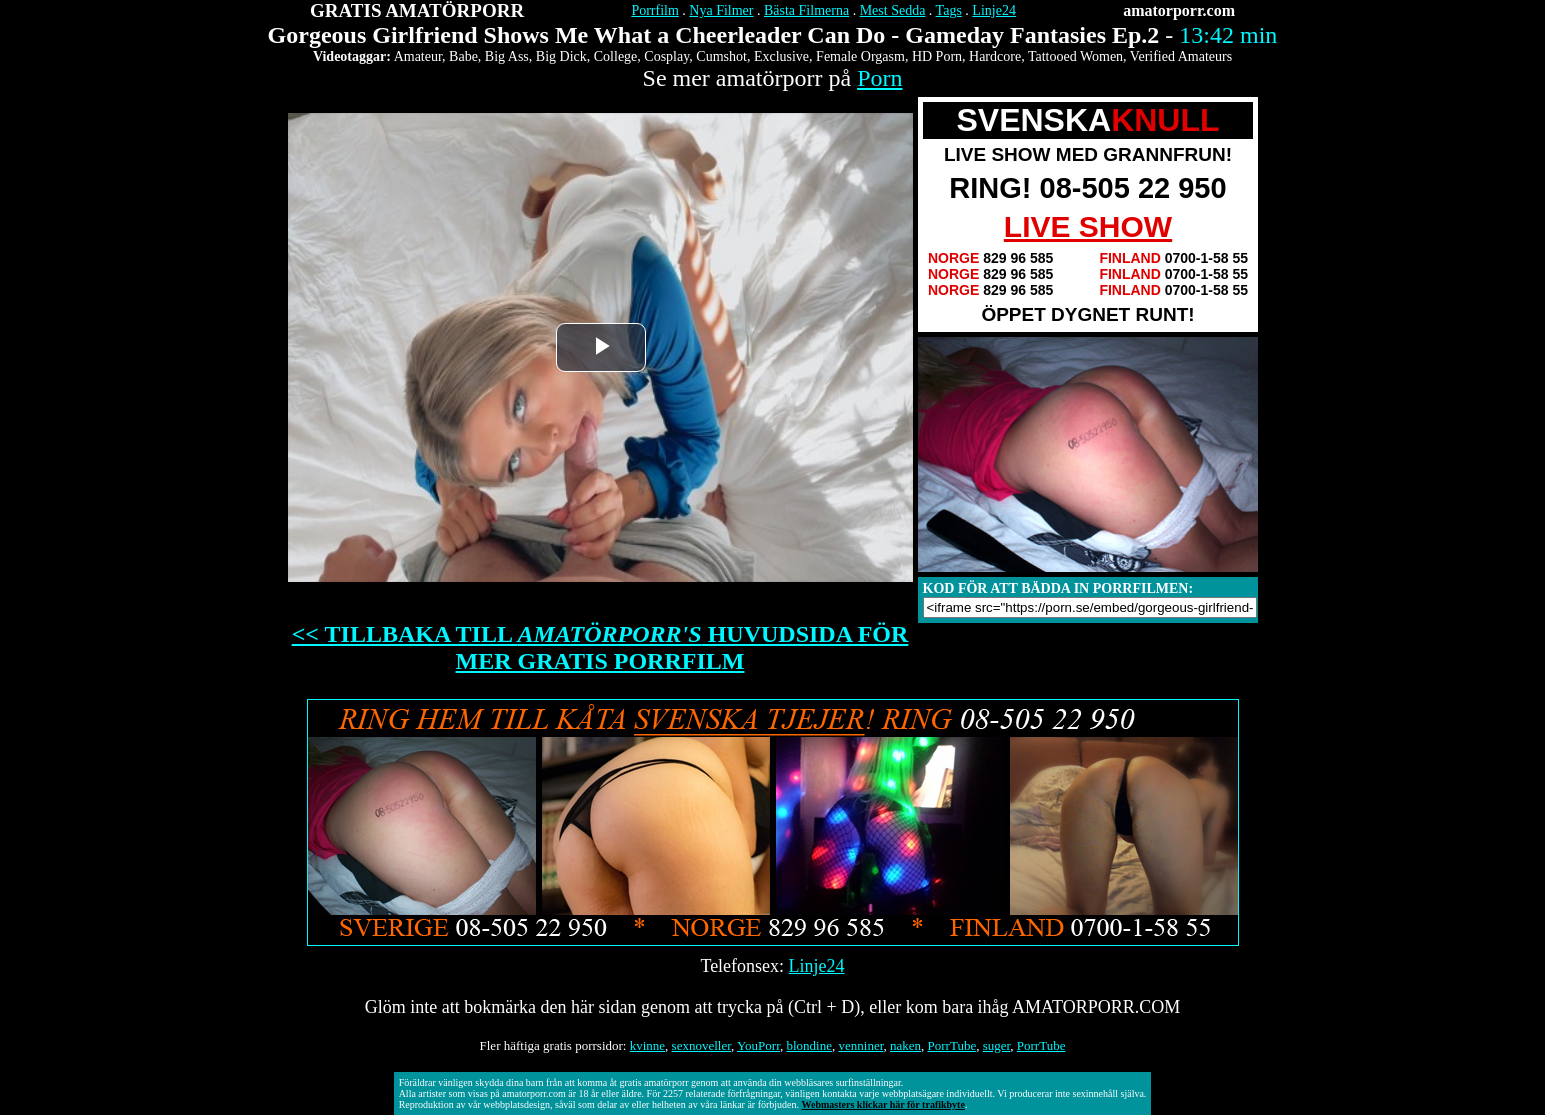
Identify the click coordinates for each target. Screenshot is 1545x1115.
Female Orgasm (860, 56)
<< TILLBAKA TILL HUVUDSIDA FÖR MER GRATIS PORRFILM (600, 647)
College (616, 56)
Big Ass (507, 56)
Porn (879, 78)
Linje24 (994, 10)
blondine (810, 1045)
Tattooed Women (1075, 56)
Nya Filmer (721, 10)
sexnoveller (701, 1045)
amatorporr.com (1179, 10)
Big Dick (561, 56)
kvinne (647, 1045)
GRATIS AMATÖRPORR (417, 10)
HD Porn (937, 56)
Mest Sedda (893, 10)
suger (997, 1045)
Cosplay (666, 56)
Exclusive (781, 56)
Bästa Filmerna (806, 10)
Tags (949, 10)
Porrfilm (654, 10)
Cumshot (721, 56)
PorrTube (952, 1045)
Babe (463, 56)
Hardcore (995, 56)
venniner (861, 1045)
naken (905, 1045)
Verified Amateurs (1181, 56)
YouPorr (758, 1045)
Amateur (418, 56)
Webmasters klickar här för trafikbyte (883, 1104)
